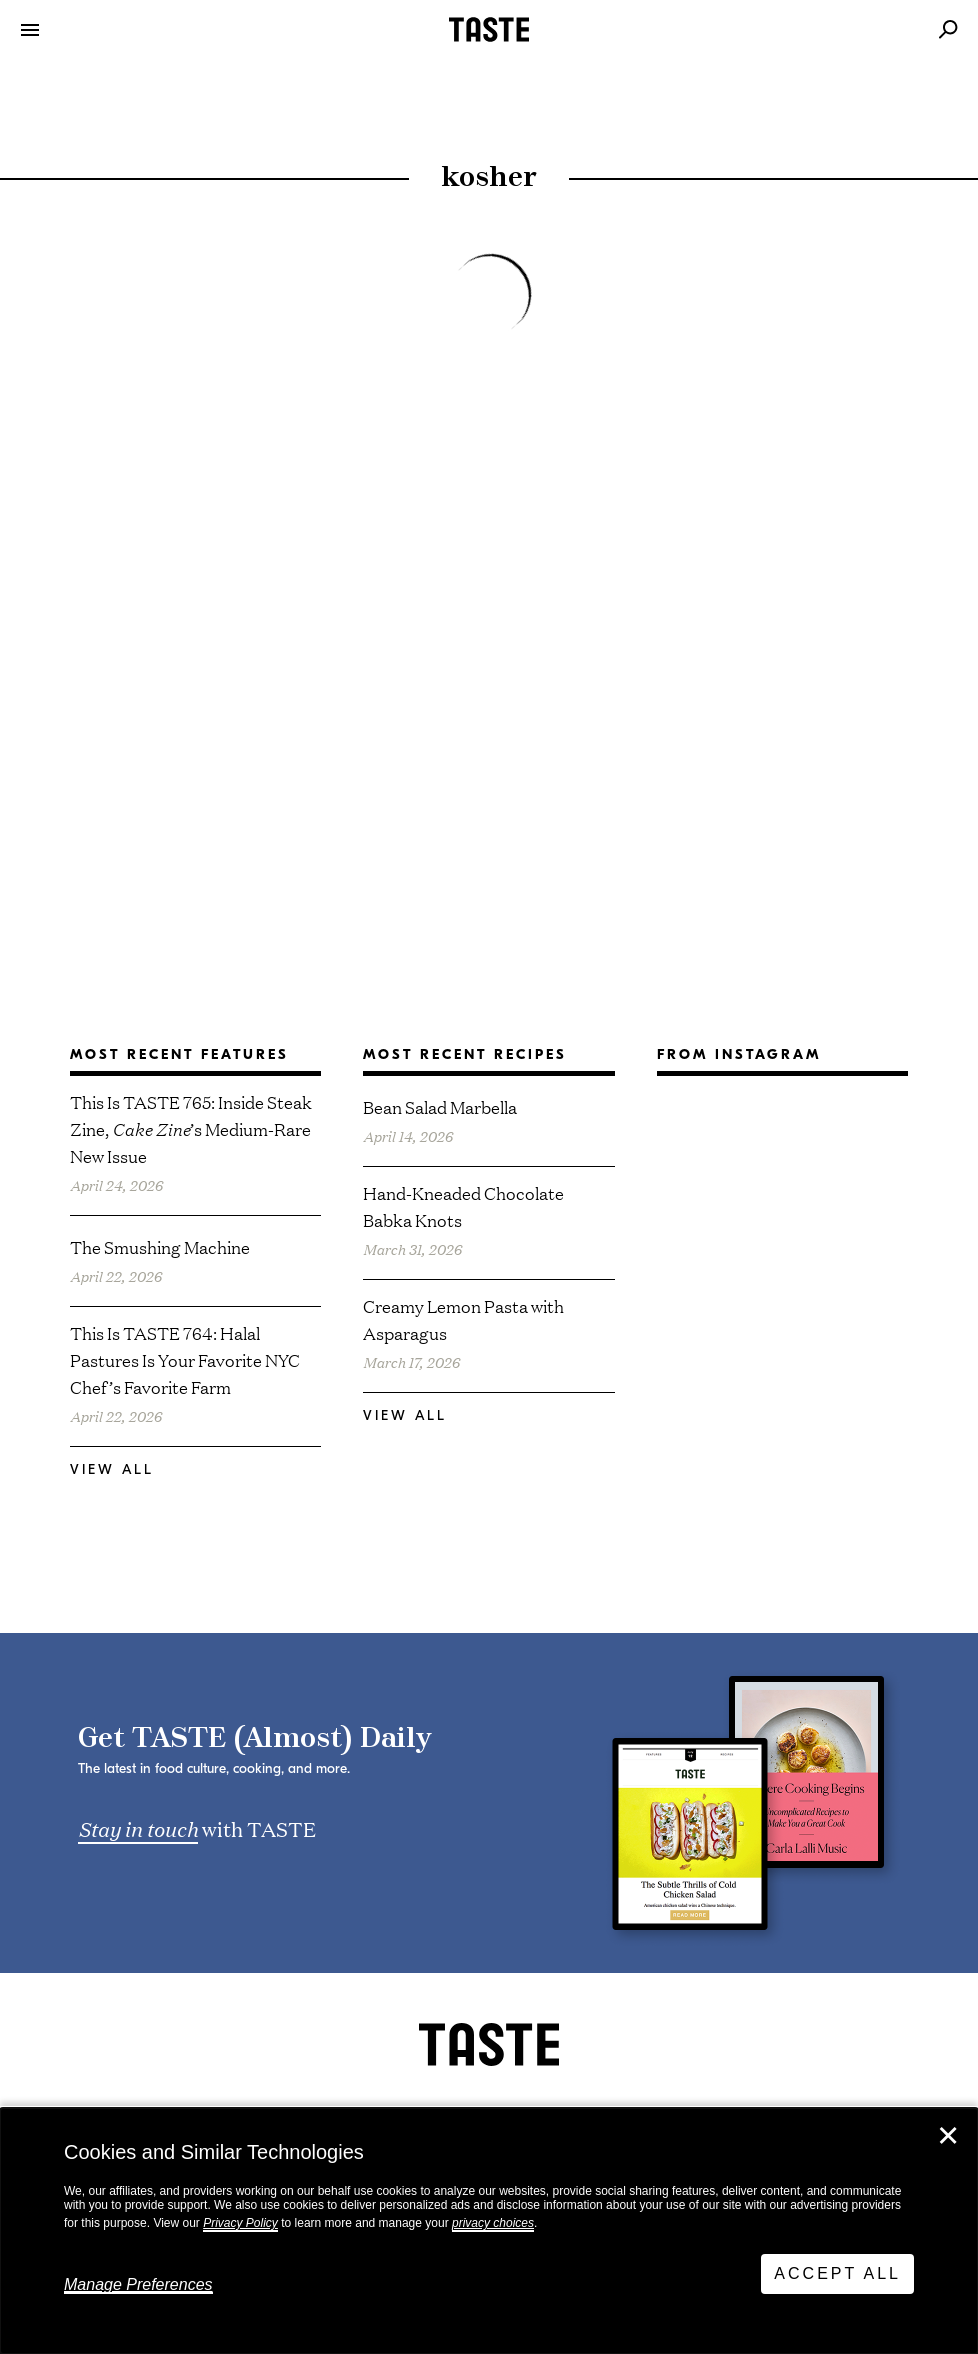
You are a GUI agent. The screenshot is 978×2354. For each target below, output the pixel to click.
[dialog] (489, 2231)
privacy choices (493, 2223)
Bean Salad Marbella (440, 1106)
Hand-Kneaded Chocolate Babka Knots (463, 1206)
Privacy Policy (240, 2223)
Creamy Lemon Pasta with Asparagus (463, 1319)
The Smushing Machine (160, 1246)
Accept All (837, 2273)
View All (112, 1469)
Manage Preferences (138, 2284)
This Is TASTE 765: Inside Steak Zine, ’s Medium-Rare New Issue (191, 1128)
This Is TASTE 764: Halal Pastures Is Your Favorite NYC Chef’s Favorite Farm (185, 1359)
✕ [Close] (948, 2136)
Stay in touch (138, 1828)
